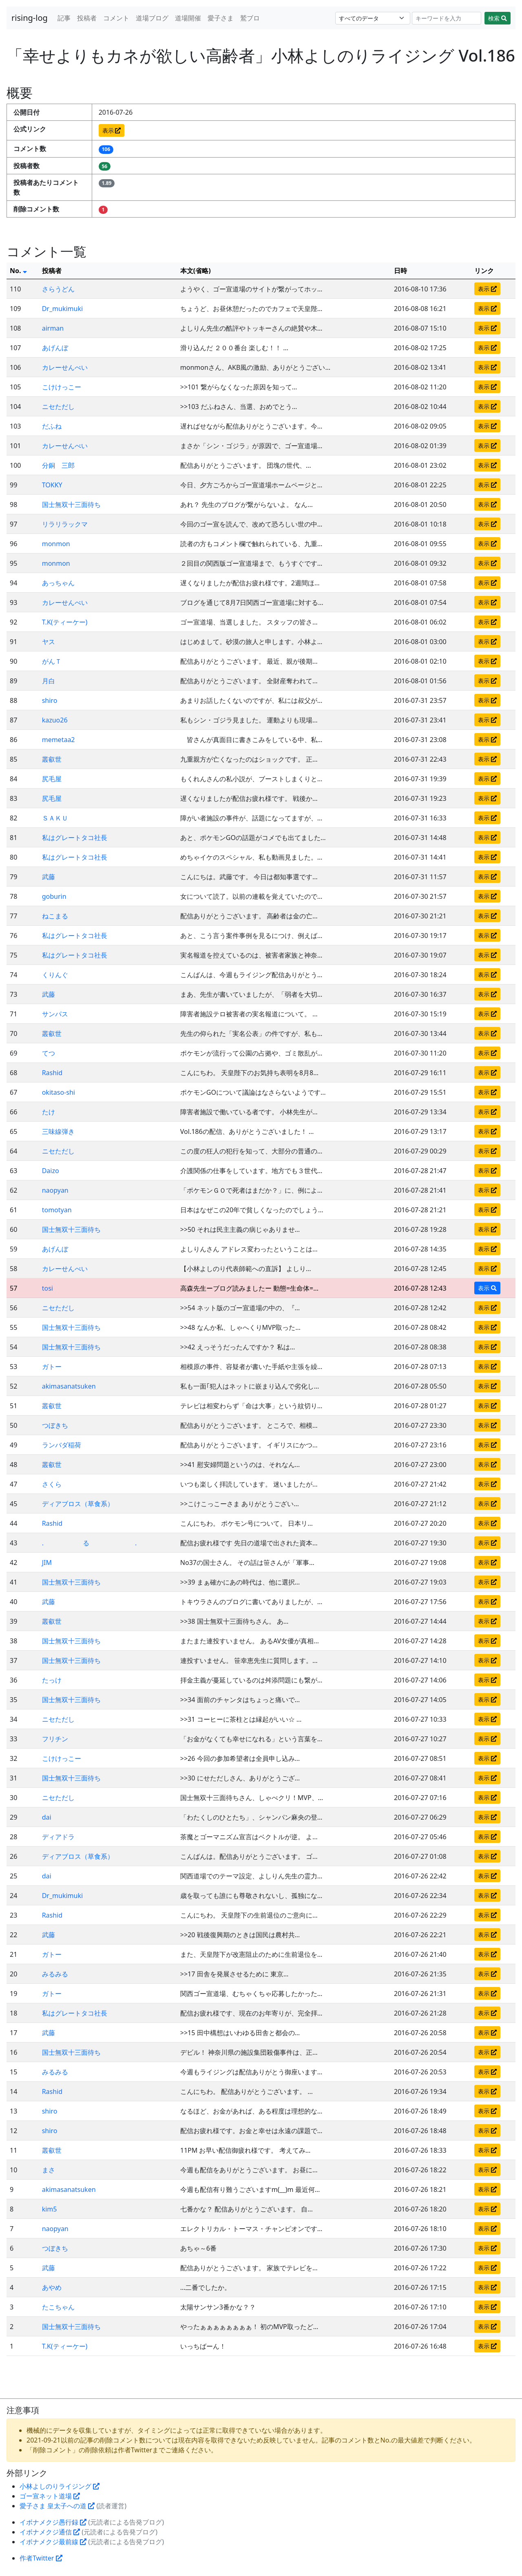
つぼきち (55, 1425)
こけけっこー (61, 386)
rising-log (29, 17)
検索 (497, 18)
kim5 (49, 2209)
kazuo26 (55, 720)
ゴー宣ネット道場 (50, 2496)
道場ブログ (152, 17)
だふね (52, 426)
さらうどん (58, 288)
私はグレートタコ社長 (74, 837)
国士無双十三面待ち (71, 504)
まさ (48, 2169)
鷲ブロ (250, 17)
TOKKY (52, 484)
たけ (48, 1111)
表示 (111, 130)
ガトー (52, 1366)
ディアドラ (58, 1836)
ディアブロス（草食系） (78, 1503)
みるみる (55, 1973)
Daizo (50, 1170)
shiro (50, 700)
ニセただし (58, 406)
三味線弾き (58, 1131)
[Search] (447, 18)
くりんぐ (55, 974)
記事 (64, 17)
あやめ (52, 2287)
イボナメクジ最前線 (53, 2541)
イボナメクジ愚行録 (53, 2522)
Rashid (52, 1072)
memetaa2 (58, 739)
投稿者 (87, 17)
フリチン (55, 1738)
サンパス (55, 1013)
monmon (56, 543)
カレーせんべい (65, 367)
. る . (89, 1542)
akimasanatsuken (69, 1386)
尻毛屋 (52, 778)
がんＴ (52, 661)
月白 (48, 680)
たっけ (52, 1680)
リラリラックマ (65, 524)
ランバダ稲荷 (61, 1444)
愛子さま (221, 17)
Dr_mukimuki (62, 308)
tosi (47, 1288)
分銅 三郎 (58, 465)
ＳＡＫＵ (55, 817)
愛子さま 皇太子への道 (57, 2505)
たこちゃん (58, 2307)
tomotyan (57, 1209)
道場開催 (188, 17)
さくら (52, 1484)
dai (46, 1817)
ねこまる (55, 915)
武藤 (48, 876)
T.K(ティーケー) (65, 622)
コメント (116, 17)
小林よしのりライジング (60, 2486)
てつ (48, 1053)
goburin (54, 896)
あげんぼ (55, 347)
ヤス (48, 641)
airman (53, 328)
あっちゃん (58, 582)
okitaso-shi (58, 1092)
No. (18, 270)
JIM (47, 1562)
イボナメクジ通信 (50, 2531)
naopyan (55, 1190)
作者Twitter (41, 2558)
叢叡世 (52, 759)
